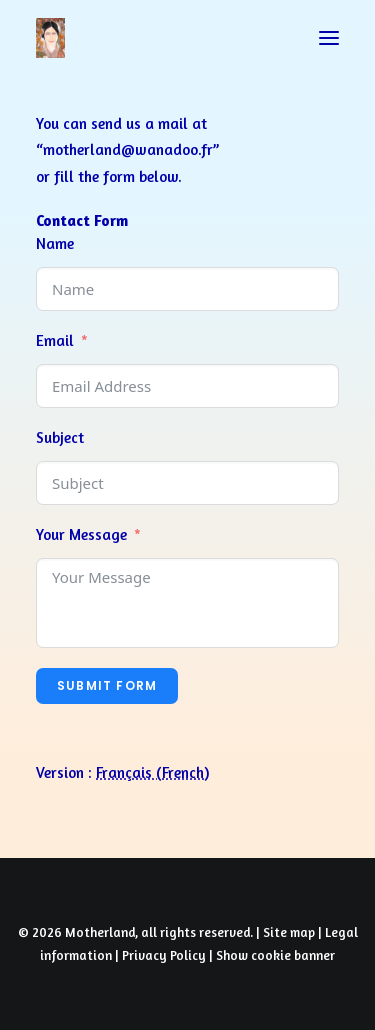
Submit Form (107, 685)
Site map (289, 932)
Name (55, 243)
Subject (60, 437)
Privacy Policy (164, 955)
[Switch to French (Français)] (152, 772)
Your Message (81, 534)
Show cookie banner (275, 955)
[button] (329, 38)
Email (55, 340)
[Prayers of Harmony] (50, 38)
